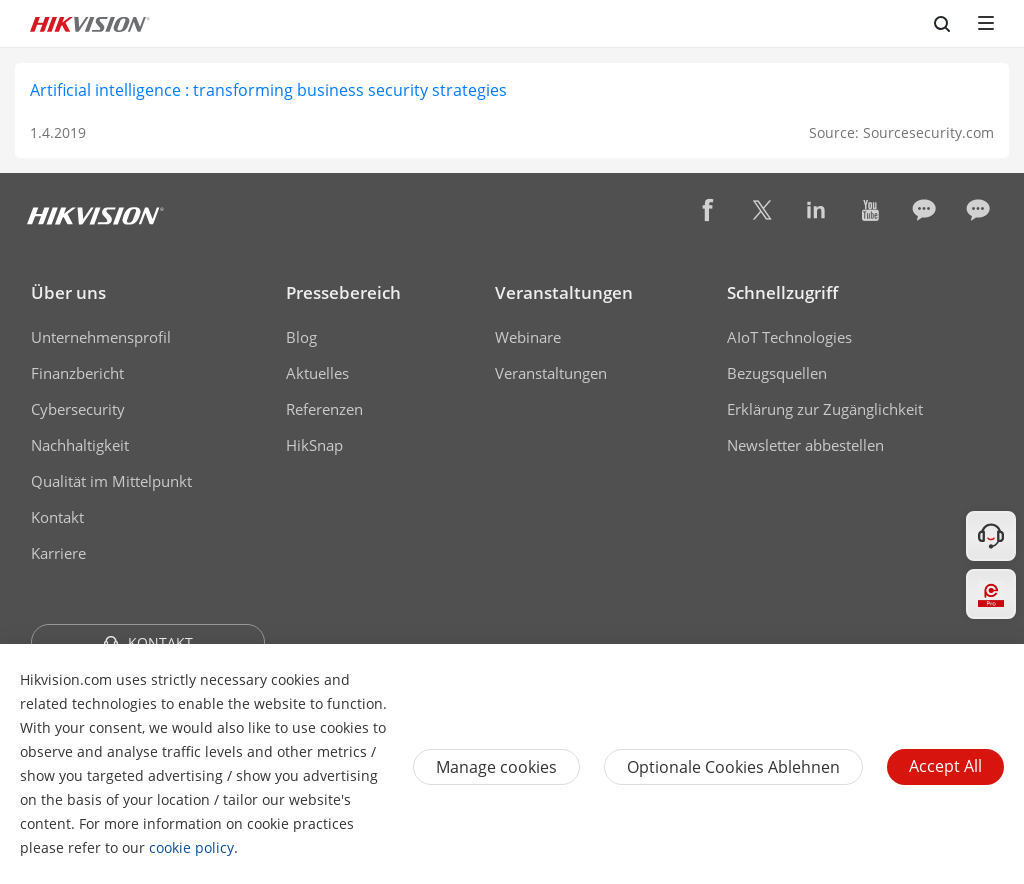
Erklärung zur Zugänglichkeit (825, 409)
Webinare (528, 337)
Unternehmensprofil (101, 337)
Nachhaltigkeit (80, 445)
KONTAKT (148, 642)
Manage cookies (496, 767)
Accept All (945, 766)
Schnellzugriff (782, 292)
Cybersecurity (78, 409)
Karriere (58, 553)
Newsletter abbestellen (805, 445)
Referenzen (324, 409)
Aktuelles (317, 373)
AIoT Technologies (789, 337)
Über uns (68, 292)
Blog (301, 337)
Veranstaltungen (564, 292)
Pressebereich (343, 292)
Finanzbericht (77, 373)
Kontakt (57, 517)
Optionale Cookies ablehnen (733, 767)
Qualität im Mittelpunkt (111, 481)
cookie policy (191, 847)
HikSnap (314, 445)
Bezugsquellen (777, 373)
